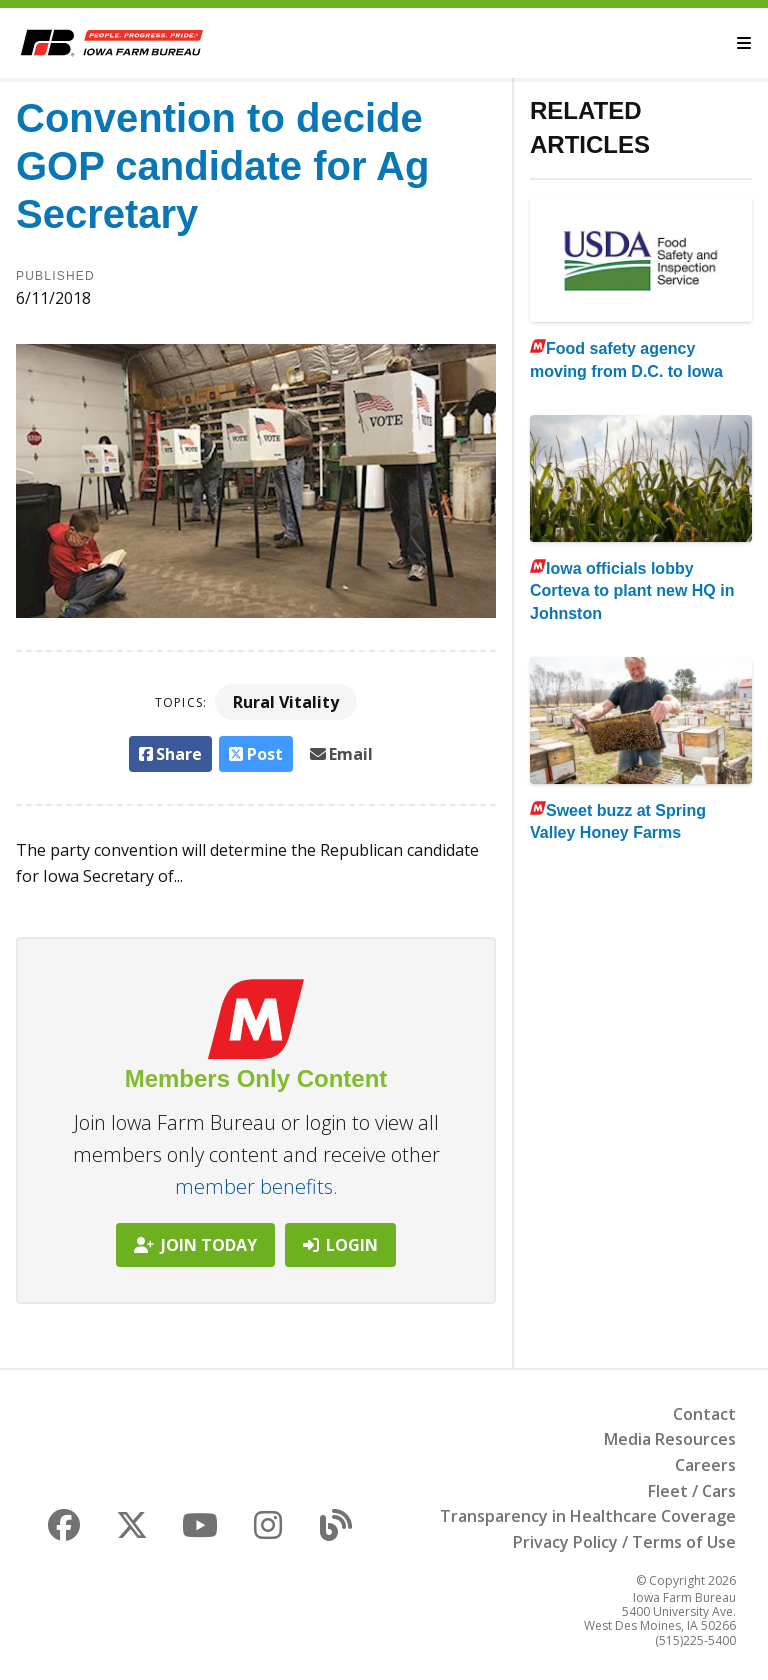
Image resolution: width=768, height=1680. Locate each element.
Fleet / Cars (692, 1491)
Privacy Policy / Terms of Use (624, 1542)
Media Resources (670, 1439)
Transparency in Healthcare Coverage (588, 1516)
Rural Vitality (286, 702)
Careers (705, 1465)
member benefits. (256, 1186)
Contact (704, 1414)
